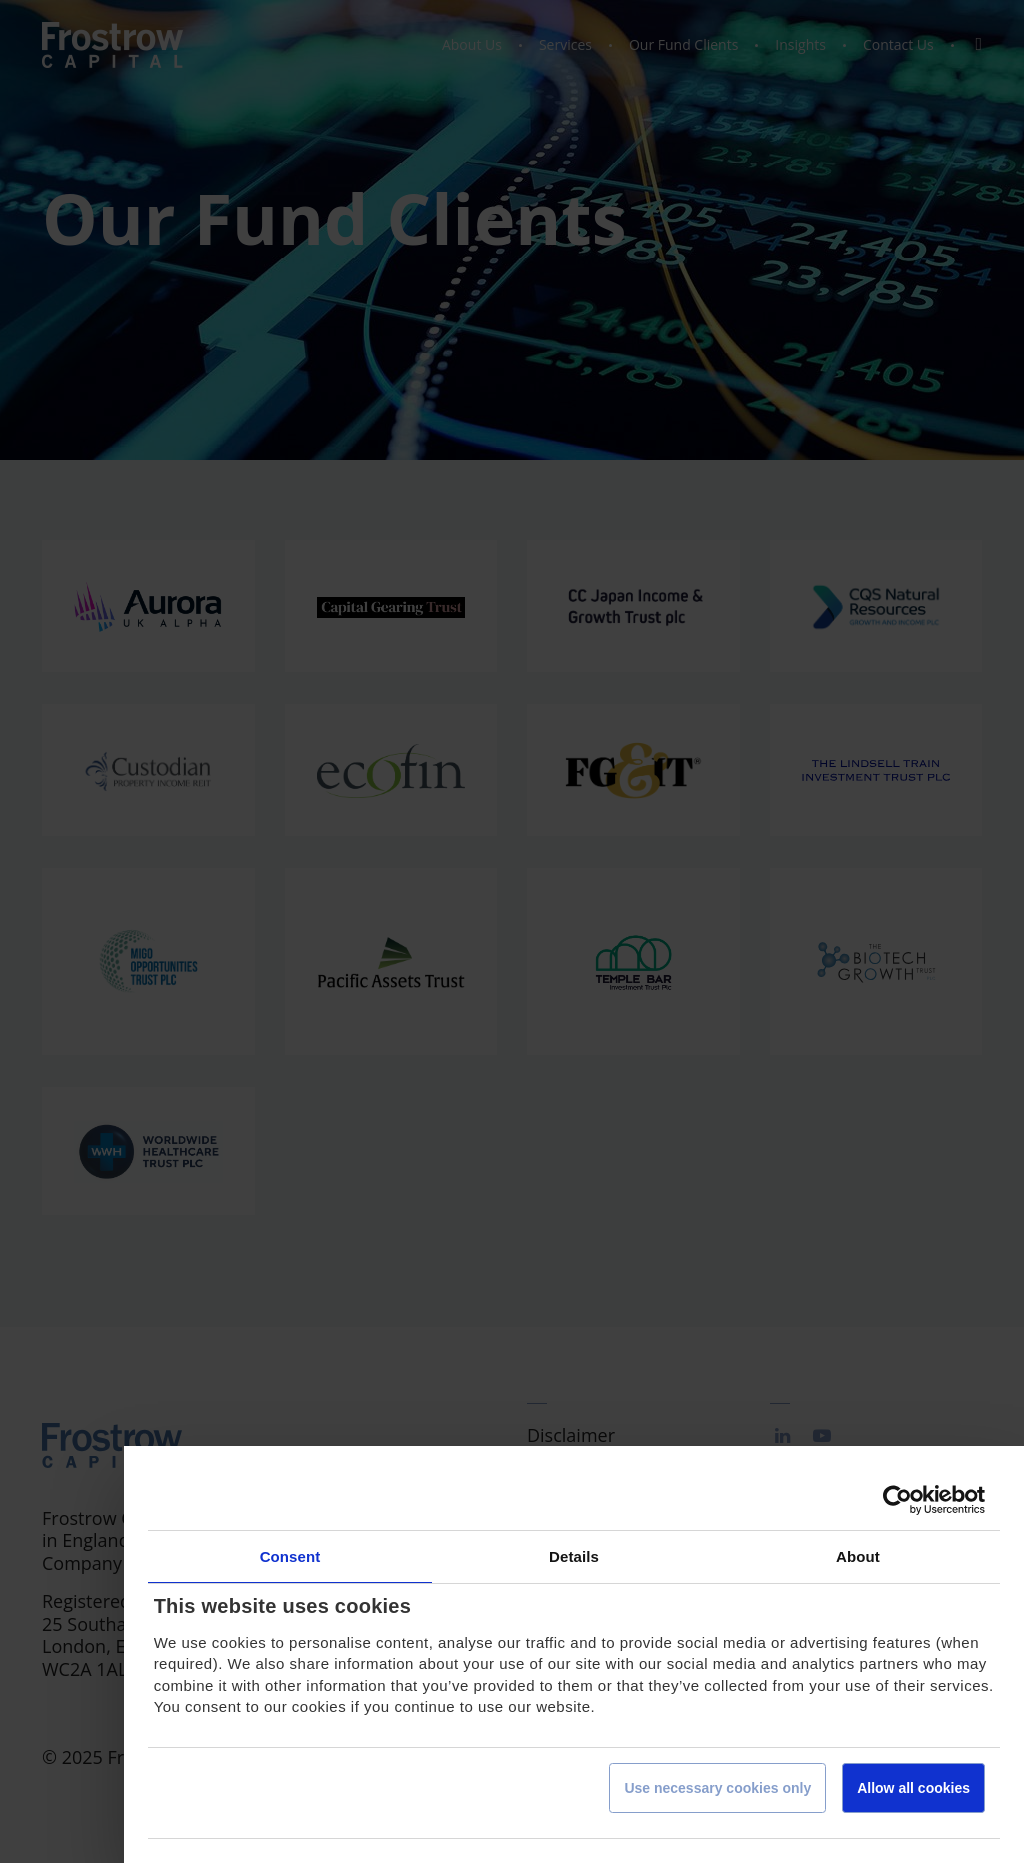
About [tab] (858, 1556)
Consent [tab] (290, 1556)
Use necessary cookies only (717, 1788)
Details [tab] (574, 1556)
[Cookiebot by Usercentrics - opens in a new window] (897, 1500)
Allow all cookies (913, 1788)
